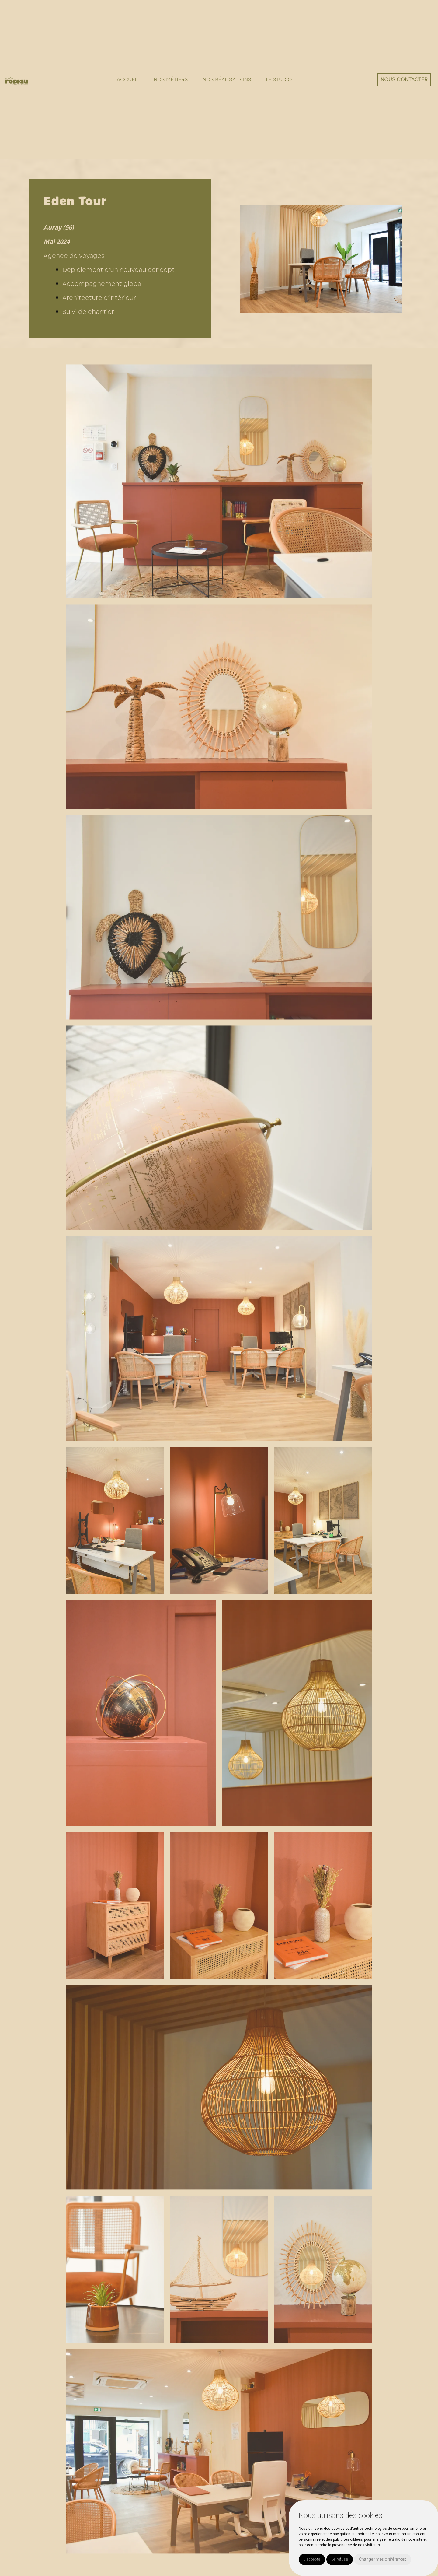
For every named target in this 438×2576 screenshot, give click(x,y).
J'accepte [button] (312, 2559)
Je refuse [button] (339, 2559)
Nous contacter (404, 79)
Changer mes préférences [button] (382, 2559)
